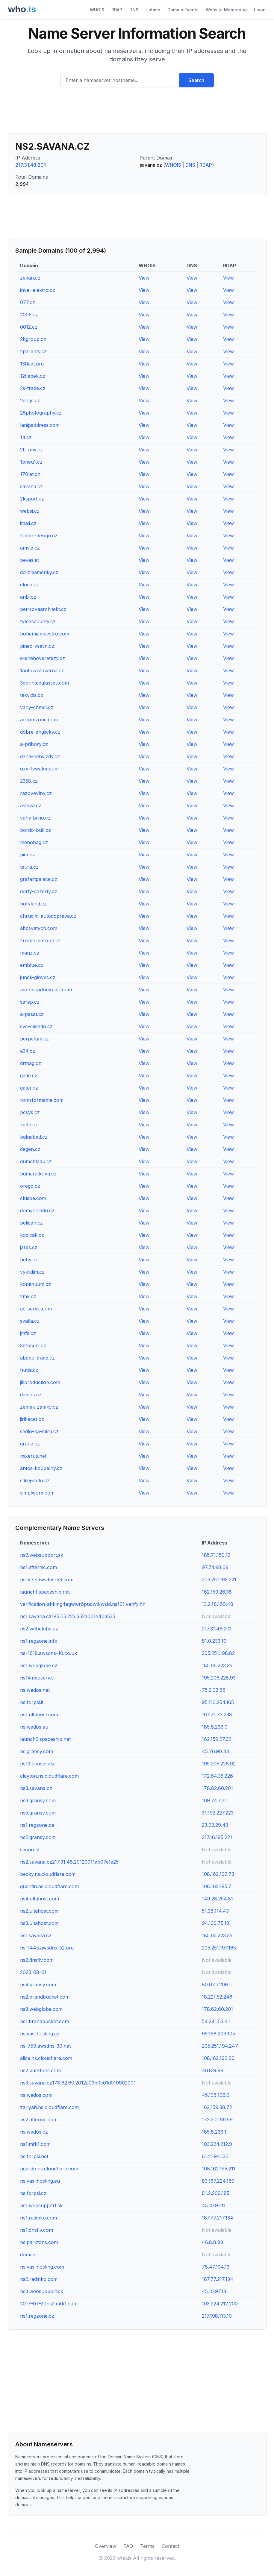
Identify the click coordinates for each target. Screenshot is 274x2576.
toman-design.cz (38, 535)
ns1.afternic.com (38, 1567)
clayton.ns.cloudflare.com (49, 1776)
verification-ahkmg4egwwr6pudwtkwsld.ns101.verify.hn (83, 1604)
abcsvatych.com (38, 928)
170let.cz (30, 474)
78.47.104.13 (215, 2267)
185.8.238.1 (214, 2132)
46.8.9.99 (212, 2070)
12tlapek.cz (32, 376)
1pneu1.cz (31, 462)
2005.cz (29, 315)
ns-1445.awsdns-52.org (47, 1948)
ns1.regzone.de (37, 1825)
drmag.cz (30, 1063)
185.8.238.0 (215, 1727)
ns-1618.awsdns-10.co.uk (48, 1653)
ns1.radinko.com (38, 2218)
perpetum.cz (34, 1039)
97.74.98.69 (215, 1567)
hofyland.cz (33, 904)
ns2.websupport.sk (41, 1555)
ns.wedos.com (36, 2095)
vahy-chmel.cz (36, 707)
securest (30, 1850)
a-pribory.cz (34, 744)
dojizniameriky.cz (39, 572)
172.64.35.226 (217, 1776)
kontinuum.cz (35, 1284)
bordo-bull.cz (35, 830)
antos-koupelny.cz (41, 1468)
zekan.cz (30, 278)
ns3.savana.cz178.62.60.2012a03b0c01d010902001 (78, 2083)
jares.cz (28, 1247)
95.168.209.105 (218, 2034)
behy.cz (29, 1260)
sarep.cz (30, 1002)
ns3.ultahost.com (39, 1923)
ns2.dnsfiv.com (37, 1960)
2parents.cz (33, 351)
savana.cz (31, 486)
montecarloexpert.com (46, 990)
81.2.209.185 (215, 2193)
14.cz (26, 437)
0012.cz (28, 327)
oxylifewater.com (39, 769)
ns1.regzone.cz (37, 2316)
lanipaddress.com (40, 425)
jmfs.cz (28, 1333)
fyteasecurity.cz (38, 621)
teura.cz (29, 867)
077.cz (27, 302)
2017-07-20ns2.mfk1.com (49, 2304)
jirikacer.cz (32, 1419)
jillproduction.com (40, 1382)
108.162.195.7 (216, 1886)
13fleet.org (32, 364)
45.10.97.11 (213, 2205)
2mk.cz (28, 1296)
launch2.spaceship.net (45, 1739)
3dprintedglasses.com (44, 683)
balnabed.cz (34, 1137)
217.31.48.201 (30, 165)
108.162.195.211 (218, 2169)
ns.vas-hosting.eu (40, 2181)
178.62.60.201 (217, 1788)
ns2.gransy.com (38, 1837)
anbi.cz (28, 597)
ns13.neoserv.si (37, 1764)
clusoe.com (33, 1198)
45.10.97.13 (214, 2291)
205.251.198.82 (218, 1653)
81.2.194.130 (215, 2156)
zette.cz (29, 1125)
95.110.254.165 (218, 1702)
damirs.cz (31, 1395)
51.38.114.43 (215, 1911)
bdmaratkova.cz (38, 1174)
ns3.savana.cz (36, 1788)
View (144, 278)
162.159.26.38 (217, 1592)
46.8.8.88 (212, 2242)
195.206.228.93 (219, 1678)
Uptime (153, 9)
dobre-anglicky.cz (40, 732)
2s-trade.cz (33, 388)
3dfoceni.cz (33, 1345)
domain (28, 2255)
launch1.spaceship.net (45, 1592)
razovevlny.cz (36, 793)
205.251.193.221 (219, 1580)
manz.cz (29, 953)
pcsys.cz (30, 1112)
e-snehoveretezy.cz (42, 658)
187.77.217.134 (217, 2218)
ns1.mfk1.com (35, 2144)
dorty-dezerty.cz (38, 891)
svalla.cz (30, 1321)
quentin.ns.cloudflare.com (49, 1886)
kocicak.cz (32, 1235)
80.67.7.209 (215, 1985)
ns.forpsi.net (34, 2156)
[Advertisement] (137, 112)
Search (196, 80)
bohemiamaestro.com (44, 634)
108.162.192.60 (218, 2058)
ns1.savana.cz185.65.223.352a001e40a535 (67, 1616)
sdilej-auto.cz (35, 1480)
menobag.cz (34, 842)
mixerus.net (33, 1456)
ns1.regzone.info (38, 1641)
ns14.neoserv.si (37, 1678)
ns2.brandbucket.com (44, 1997)
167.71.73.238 (217, 1715)
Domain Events (183, 9)
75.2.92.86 (213, 1690)
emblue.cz (31, 965)
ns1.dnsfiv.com (36, 2230)
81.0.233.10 (214, 1641)
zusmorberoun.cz (40, 940)
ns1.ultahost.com (39, 1715)
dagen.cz (30, 1149)
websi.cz (30, 511)
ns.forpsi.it (31, 1702)
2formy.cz (31, 450)
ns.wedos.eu (34, 1727)
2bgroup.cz (33, 339)
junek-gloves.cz (37, 977)
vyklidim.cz (32, 1272)
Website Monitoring (226, 9)
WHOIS (97, 9)
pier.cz (27, 855)
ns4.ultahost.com (39, 1899)
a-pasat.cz (32, 1014)
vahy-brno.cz (35, 818)
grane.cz (30, 1444)
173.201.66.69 (217, 2120)
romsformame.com (41, 1100)
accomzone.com (39, 720)
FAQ (128, 2546)
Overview (105, 2546)
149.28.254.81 (217, 1899)
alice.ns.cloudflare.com (46, 2058)
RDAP (116, 9)
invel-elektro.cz (37, 290)
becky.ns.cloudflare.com (47, 1874)
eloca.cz (29, 585)
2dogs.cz (30, 400)
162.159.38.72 (217, 2107)
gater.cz (29, 1088)
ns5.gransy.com (38, 1813)
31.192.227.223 (218, 1813)
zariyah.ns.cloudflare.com (49, 2107)
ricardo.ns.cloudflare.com (49, 2169)
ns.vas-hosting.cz (40, 2034)
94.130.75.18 (215, 1923)
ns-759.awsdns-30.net (45, 2046)
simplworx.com (37, 1493)
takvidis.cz (31, 695)
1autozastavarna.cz (42, 670)
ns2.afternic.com (38, 2120)
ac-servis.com (36, 1309)
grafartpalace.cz (38, 879)
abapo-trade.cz (37, 1358)
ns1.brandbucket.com (44, 2021)
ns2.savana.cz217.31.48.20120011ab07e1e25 (69, 1862)
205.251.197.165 (219, 1948)
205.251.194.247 (220, 2046)
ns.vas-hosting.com (42, 2267)
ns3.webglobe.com (41, 2009)
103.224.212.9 (217, 2144)
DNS (133, 9)
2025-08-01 (33, 1972)
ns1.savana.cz (36, 1935)
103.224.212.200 (220, 2304)
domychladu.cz (37, 1210)
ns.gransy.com (36, 1751)
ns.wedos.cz (34, 2132)
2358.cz (29, 781)
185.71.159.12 (216, 1555)
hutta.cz (29, 1370)
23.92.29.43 (215, 1825)
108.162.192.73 (218, 1874)
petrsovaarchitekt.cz (43, 609)
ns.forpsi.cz (33, 2193)
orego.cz (30, 1186)
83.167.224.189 (218, 2181)
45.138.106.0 (215, 2095)
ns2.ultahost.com (39, 1911)
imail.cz (28, 523)
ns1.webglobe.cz (38, 1665)
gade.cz (28, 1075)
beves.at (29, 560)
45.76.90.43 (215, 1751)
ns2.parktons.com (40, 2070)
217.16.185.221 (217, 1837)
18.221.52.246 (217, 1997)
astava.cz (30, 805)
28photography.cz (41, 413)
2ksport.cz (32, 499)
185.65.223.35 (217, 1665)
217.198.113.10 (217, 2316)
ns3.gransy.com (38, 1800)
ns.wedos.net (35, 1690)
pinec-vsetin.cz (37, 646)
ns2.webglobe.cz (39, 1629)
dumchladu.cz (36, 1161)
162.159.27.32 (216, 1739)
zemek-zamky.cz (39, 1407)
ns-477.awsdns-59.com (46, 1580)
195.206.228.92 (219, 1764)
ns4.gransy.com (38, 1985)
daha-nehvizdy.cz (40, 756)
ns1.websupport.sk (41, 2205)
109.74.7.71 (214, 1800)
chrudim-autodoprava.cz (48, 916)
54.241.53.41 (216, 2021)
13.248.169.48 (217, 1604)
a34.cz (27, 1051)
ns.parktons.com (39, 2242)
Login (260, 9)
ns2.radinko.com (38, 2279)
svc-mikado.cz (36, 1026)
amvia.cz (30, 548)
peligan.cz (31, 1223)
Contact (170, 2546)
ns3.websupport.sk (41, 2291)
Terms (147, 2546)
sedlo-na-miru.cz (39, 1431)
